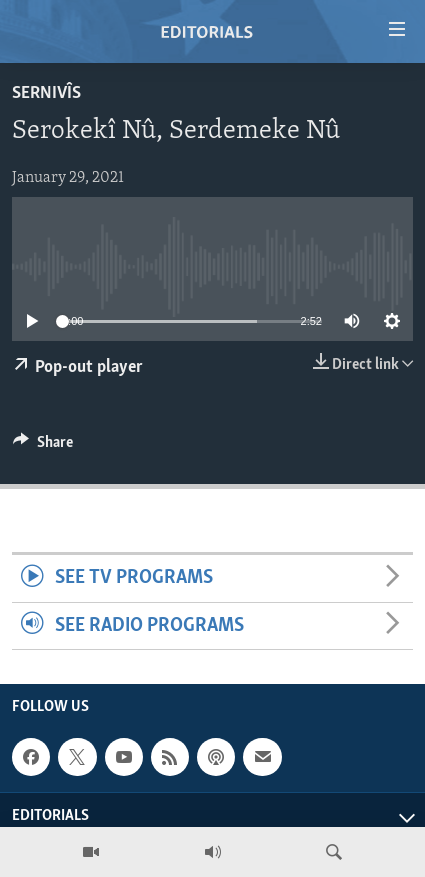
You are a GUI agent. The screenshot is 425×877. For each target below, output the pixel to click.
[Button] (43, 447)
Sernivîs (46, 93)
